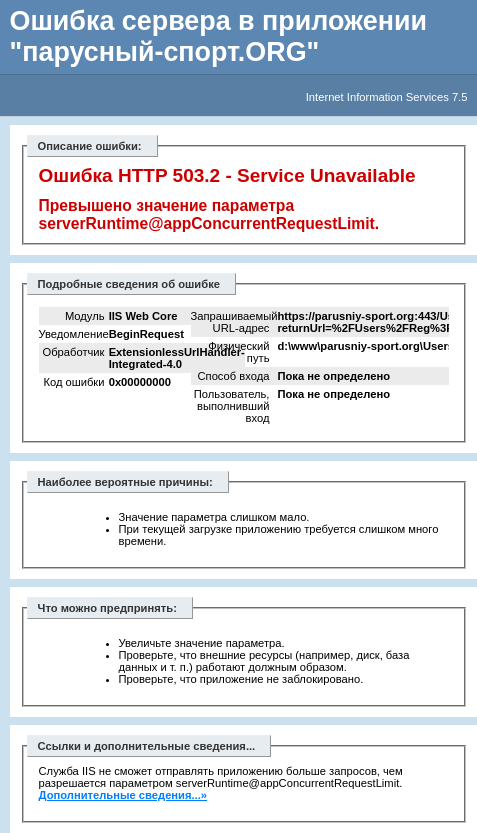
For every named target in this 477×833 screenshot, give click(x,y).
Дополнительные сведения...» (123, 795)
